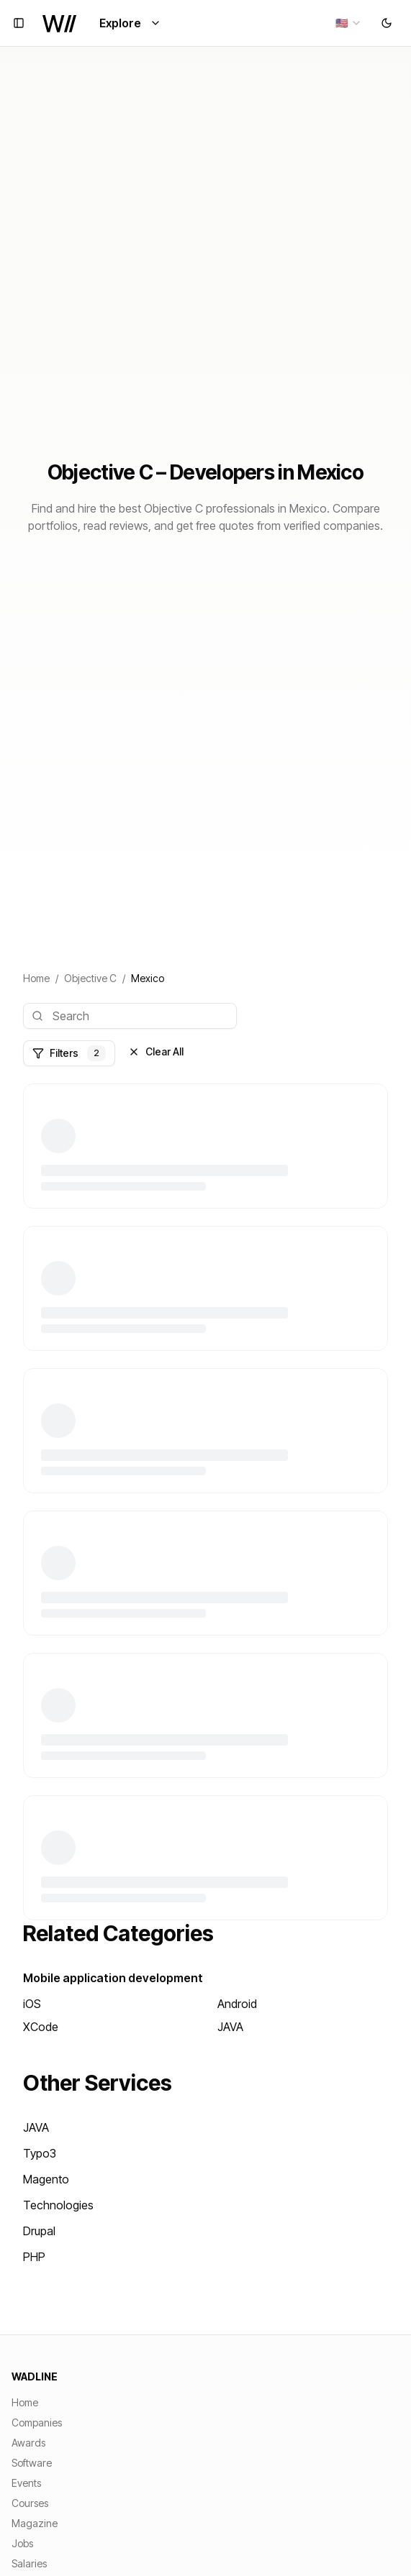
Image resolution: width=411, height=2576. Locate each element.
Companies (37, 2422)
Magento (46, 2179)
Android (237, 2004)
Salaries (29, 2563)
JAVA (230, 2027)
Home (36, 978)
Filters (69, 1053)
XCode (40, 2027)
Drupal (39, 2231)
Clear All (156, 1051)
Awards (28, 2443)
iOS (32, 2004)
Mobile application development (113, 1978)
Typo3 (39, 2153)
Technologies (58, 2205)
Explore (130, 23)
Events (26, 2483)
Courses (30, 2503)
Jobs (22, 2543)
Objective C (90, 978)
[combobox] (349, 23)
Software (32, 2463)
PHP (34, 2257)
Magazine (35, 2523)
